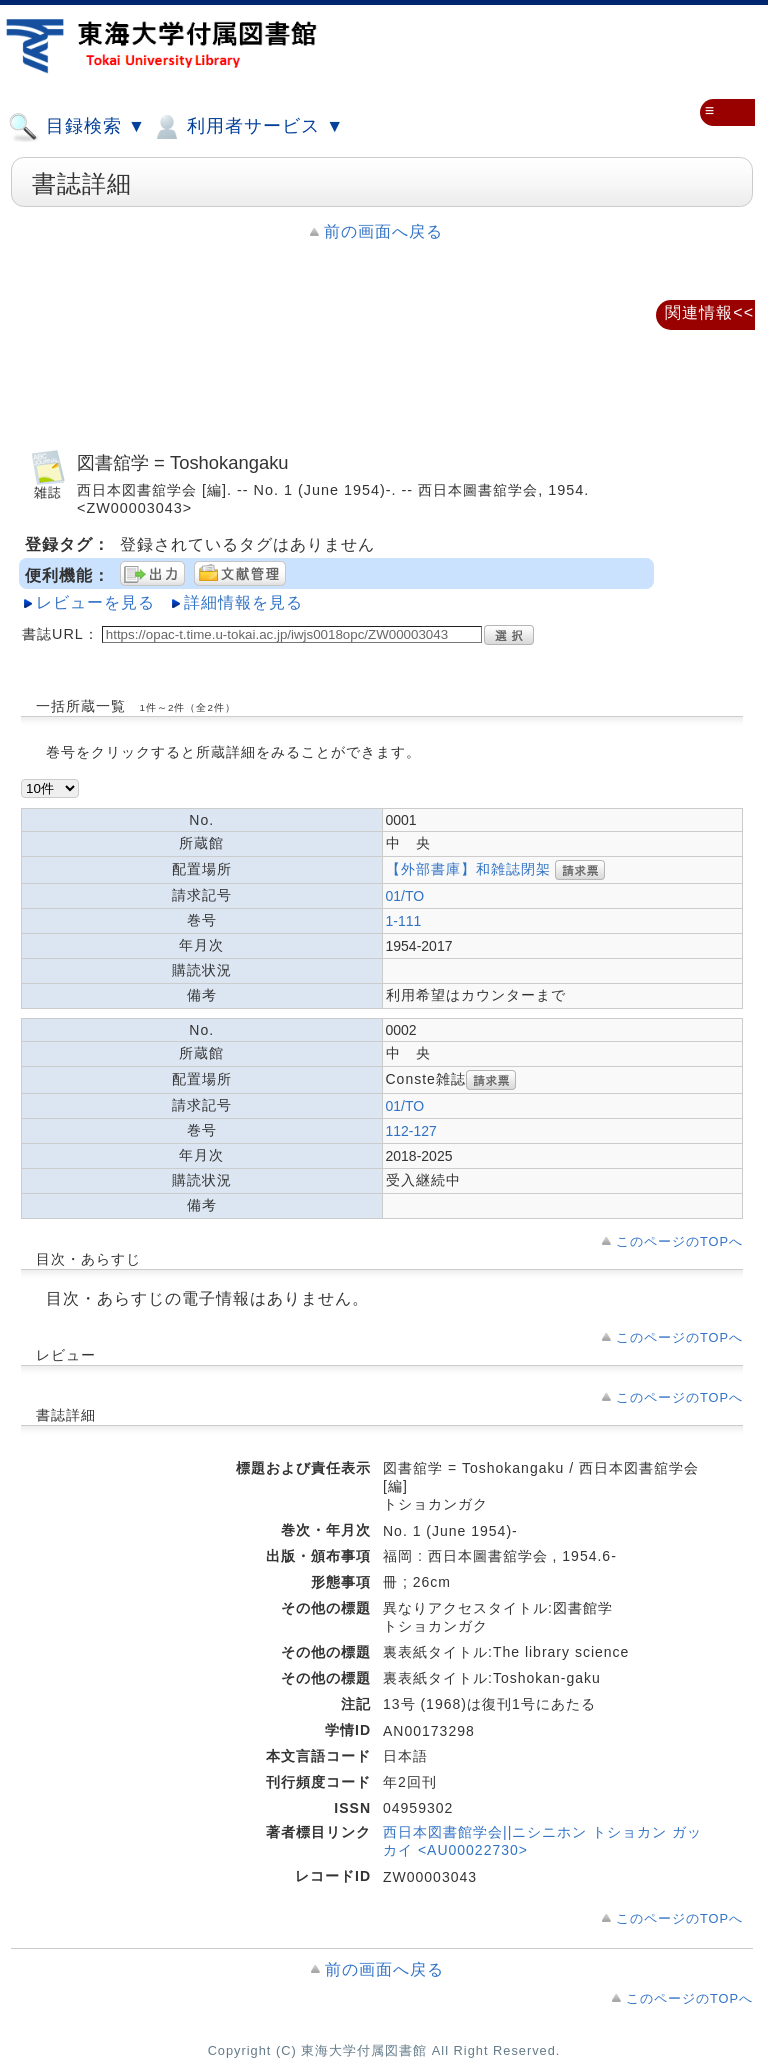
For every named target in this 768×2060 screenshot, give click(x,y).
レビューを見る (95, 602)
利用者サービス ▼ (247, 127)
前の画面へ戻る (383, 231)
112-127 (411, 1131)
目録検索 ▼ (77, 127)
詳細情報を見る (243, 602)
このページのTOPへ (679, 1241)
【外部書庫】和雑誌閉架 (468, 869)
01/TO (405, 896)
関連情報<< (709, 312)
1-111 (404, 921)
